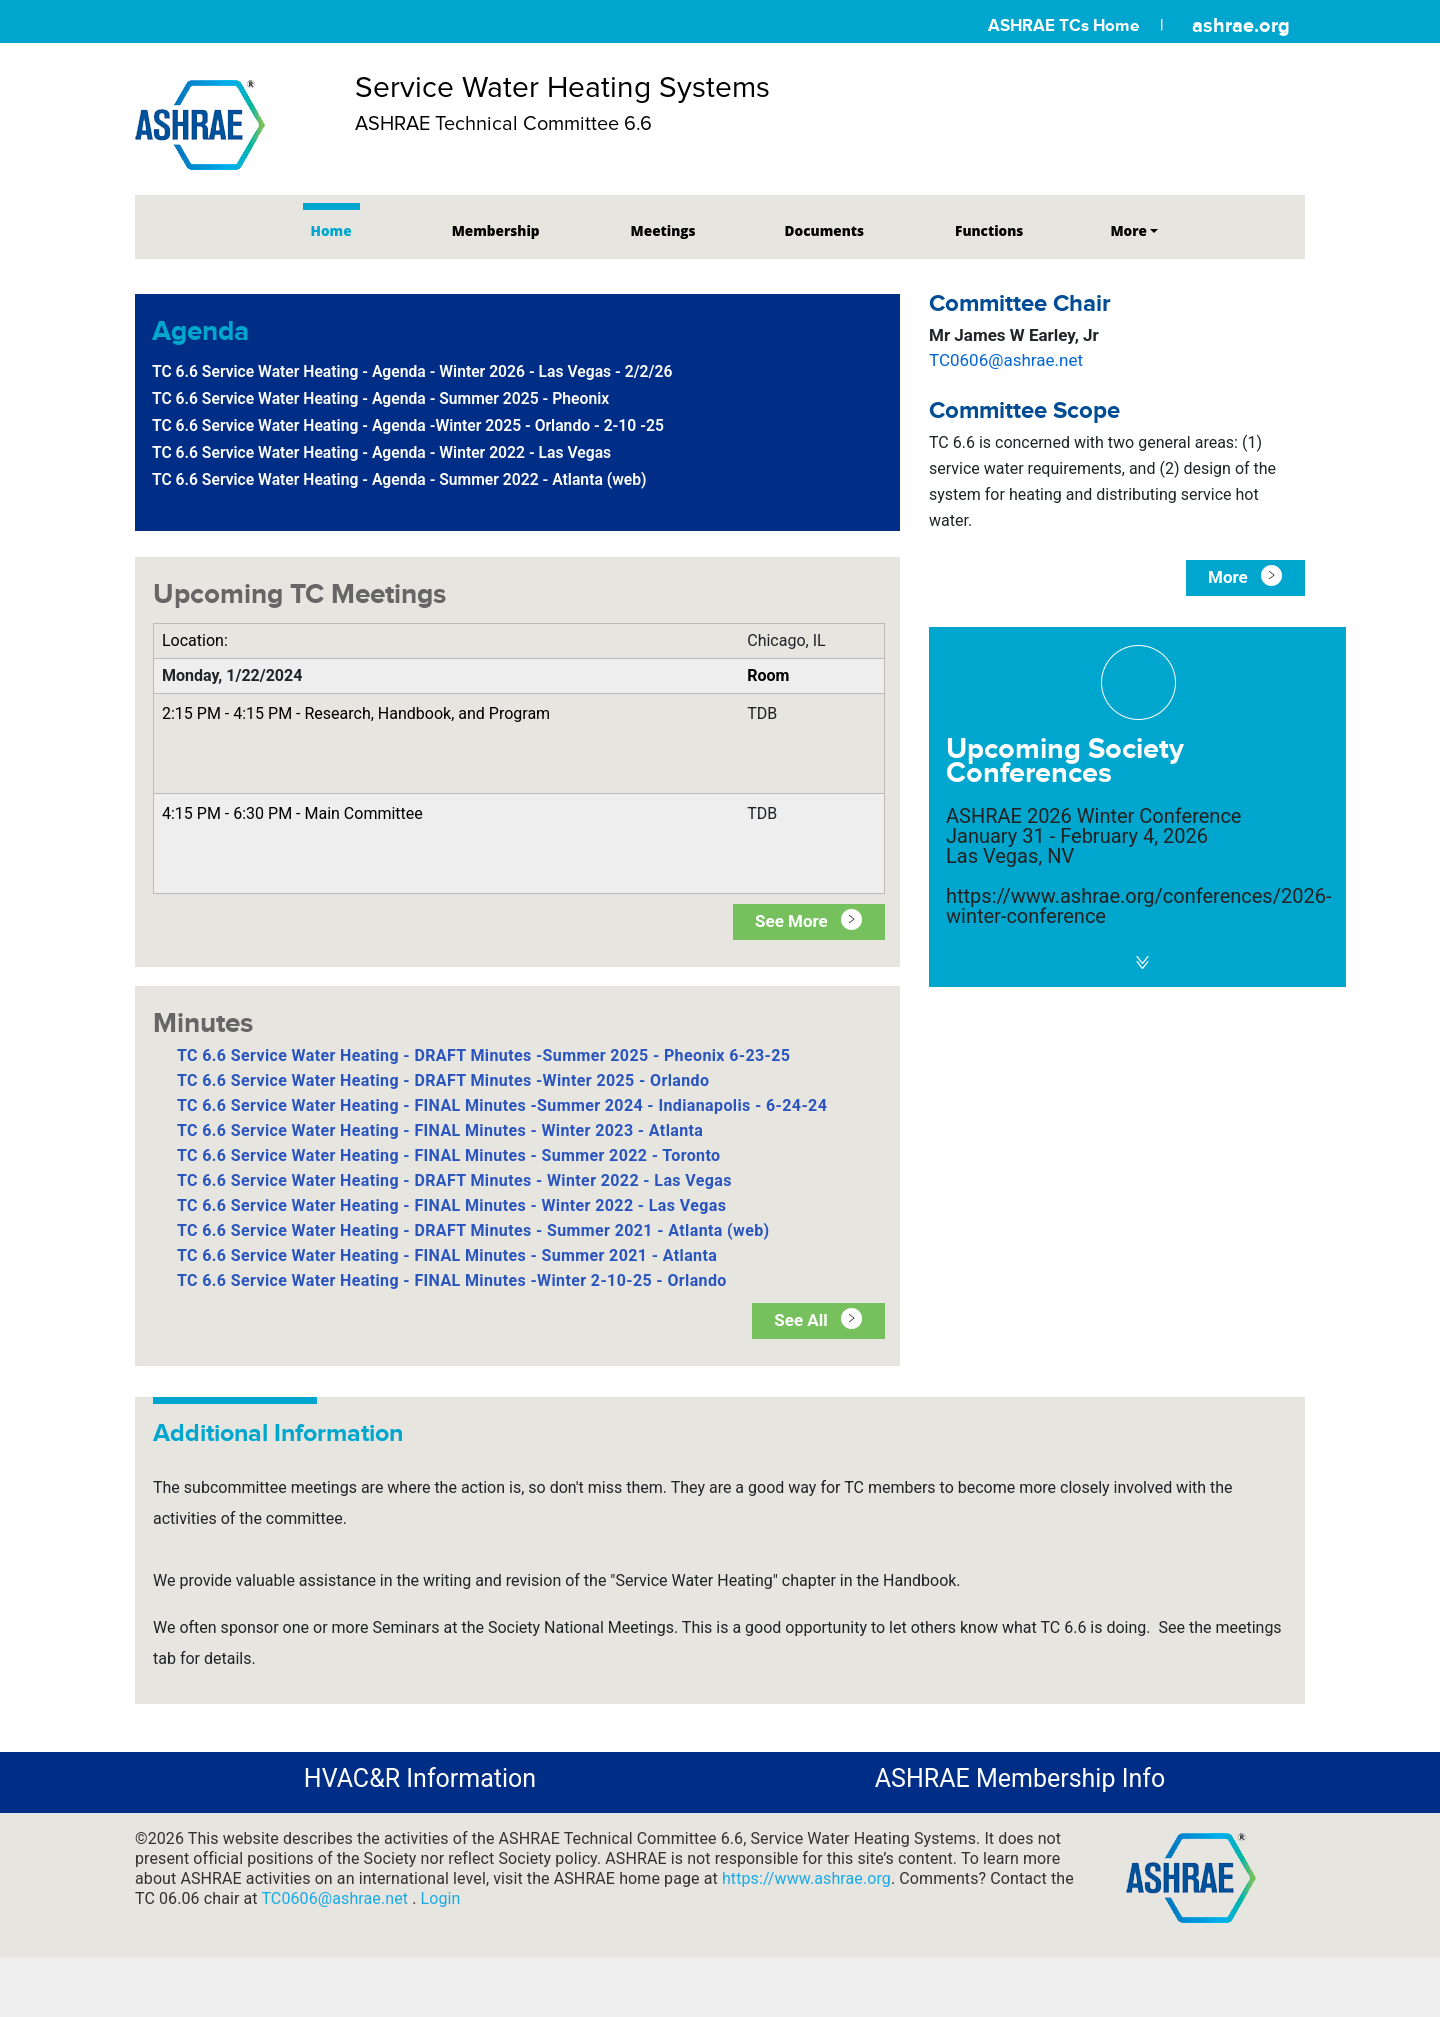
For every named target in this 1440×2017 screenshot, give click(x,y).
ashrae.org (1241, 25)
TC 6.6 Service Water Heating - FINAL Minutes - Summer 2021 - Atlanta (447, 1255)
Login (441, 1898)
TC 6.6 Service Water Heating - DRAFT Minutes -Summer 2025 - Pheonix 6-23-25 (483, 1055)
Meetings (663, 230)
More (1128, 230)
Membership (496, 230)
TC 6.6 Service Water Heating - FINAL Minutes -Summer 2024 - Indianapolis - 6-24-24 (502, 1105)
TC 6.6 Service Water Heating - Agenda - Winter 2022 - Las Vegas (381, 452)
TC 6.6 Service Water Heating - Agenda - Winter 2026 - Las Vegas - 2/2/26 (412, 371)
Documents (824, 230)
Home (331, 230)
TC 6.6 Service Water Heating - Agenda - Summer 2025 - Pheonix (380, 398)
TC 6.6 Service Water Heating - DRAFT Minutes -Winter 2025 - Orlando (443, 1080)
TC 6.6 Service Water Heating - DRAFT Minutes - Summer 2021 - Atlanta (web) (473, 1230)
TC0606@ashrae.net (1006, 360)
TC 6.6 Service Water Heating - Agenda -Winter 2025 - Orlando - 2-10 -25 (408, 425)
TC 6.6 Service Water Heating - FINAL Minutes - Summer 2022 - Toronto (448, 1155)
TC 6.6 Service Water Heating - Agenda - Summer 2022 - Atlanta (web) (399, 479)
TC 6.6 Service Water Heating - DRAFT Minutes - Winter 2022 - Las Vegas (454, 1180)
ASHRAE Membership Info (1020, 1778)
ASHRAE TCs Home (1063, 25)
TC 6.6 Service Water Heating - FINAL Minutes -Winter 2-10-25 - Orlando (452, 1280)
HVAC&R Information (420, 1778)
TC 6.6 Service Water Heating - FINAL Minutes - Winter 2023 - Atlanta (440, 1130)
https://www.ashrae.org (806, 1878)
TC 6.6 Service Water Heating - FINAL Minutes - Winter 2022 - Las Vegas (451, 1205)
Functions (989, 230)
